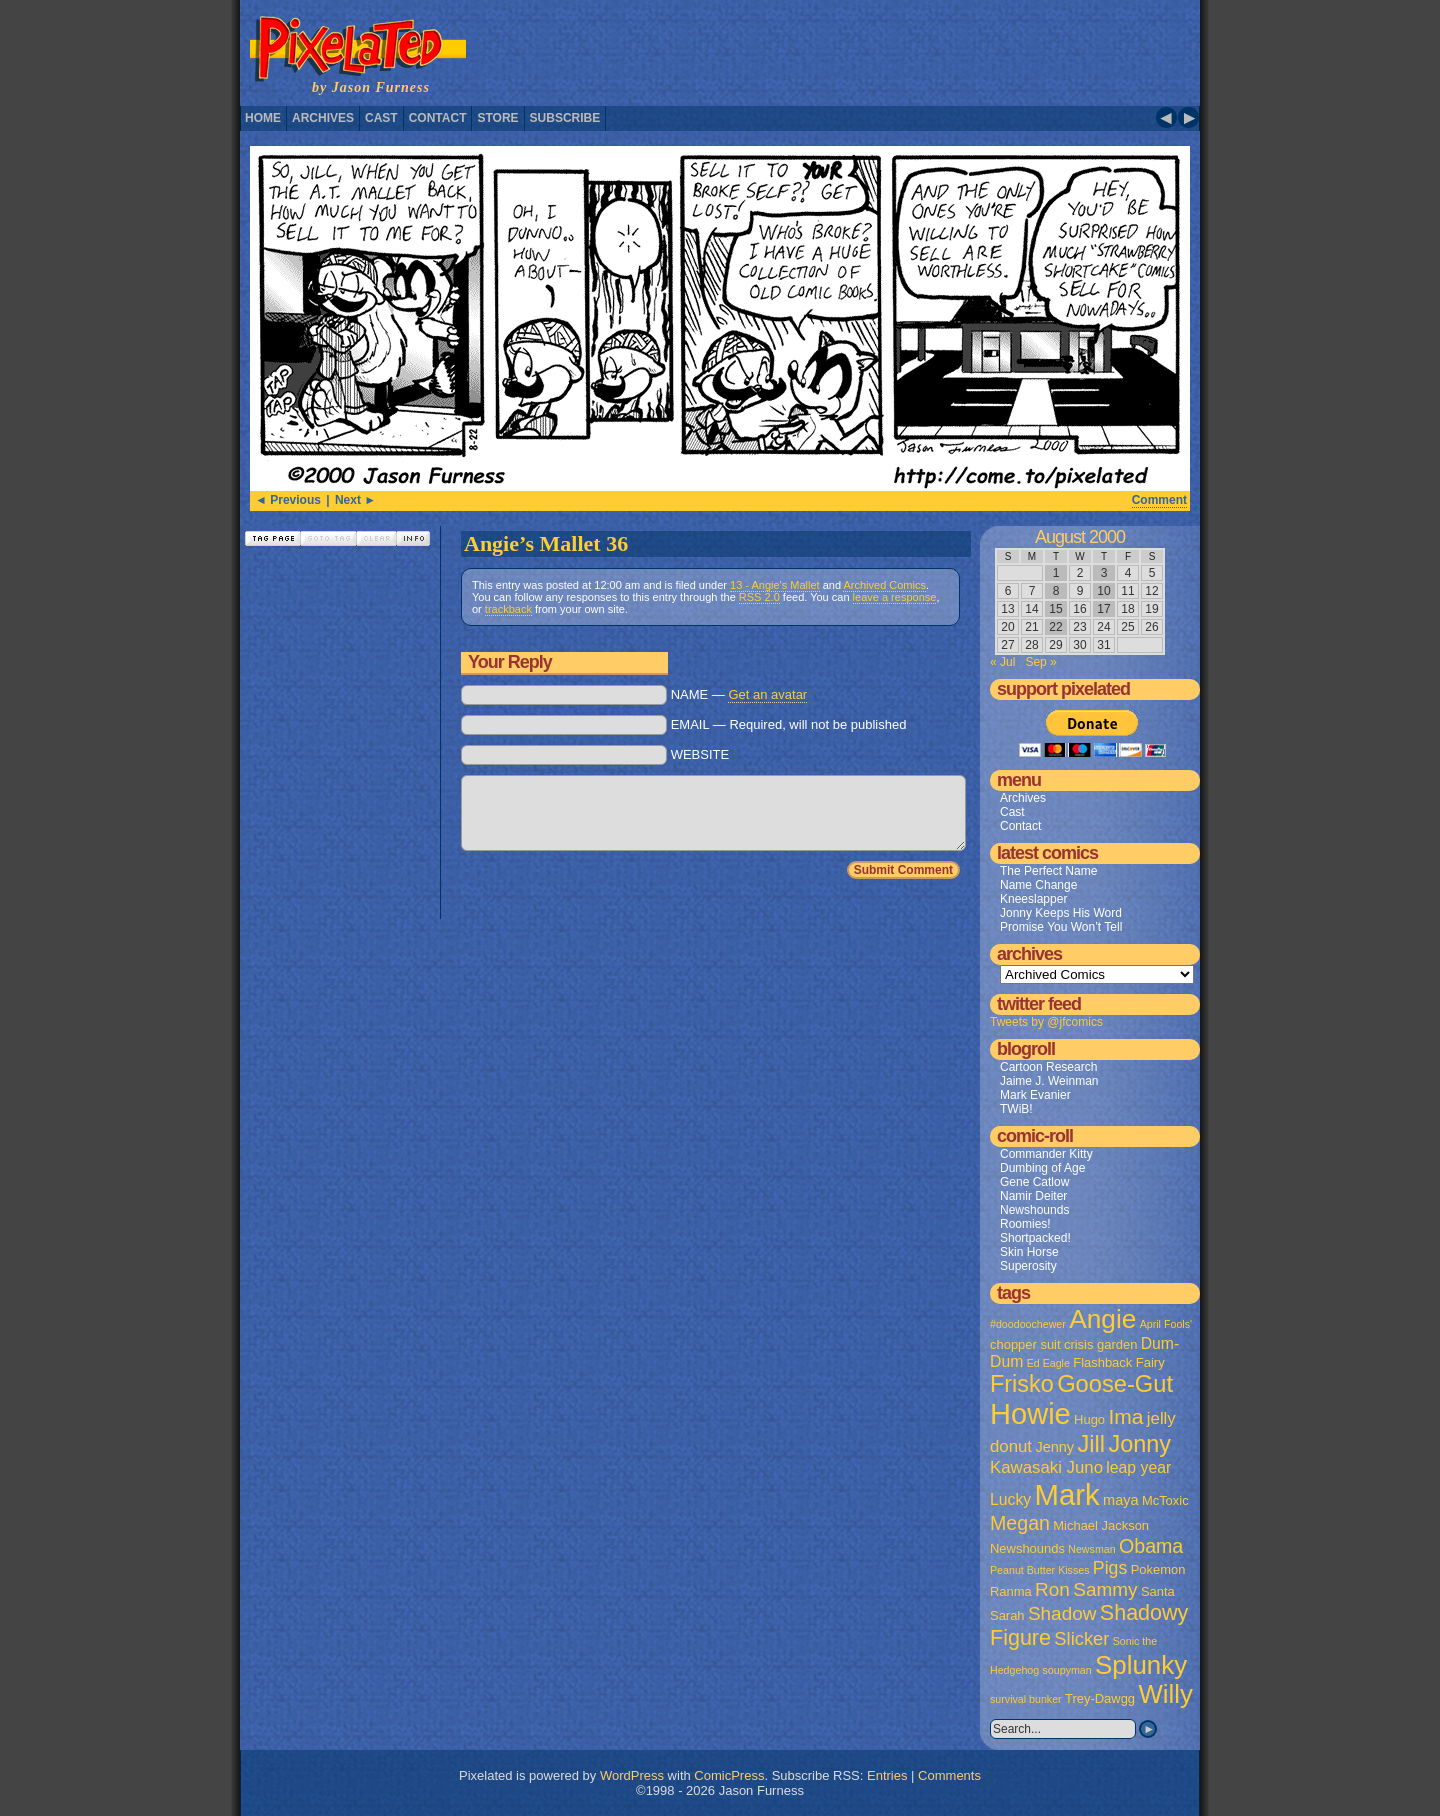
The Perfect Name (1048, 871)
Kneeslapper (1033, 899)
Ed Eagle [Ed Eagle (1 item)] (1048, 1363)
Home (263, 118)
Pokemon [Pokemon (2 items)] (1158, 1569)
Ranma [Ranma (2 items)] (1011, 1591)
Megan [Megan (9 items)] (1020, 1523)
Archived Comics (884, 585)
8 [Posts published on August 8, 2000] (1056, 591)
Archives (323, 118)
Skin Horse (1029, 1252)
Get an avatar (767, 694)
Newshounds (1034, 1210)
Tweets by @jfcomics (1046, 1022)
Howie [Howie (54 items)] (1030, 1414)
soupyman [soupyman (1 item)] (1067, 1670)
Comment (1159, 500)
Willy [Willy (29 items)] (1165, 1694)
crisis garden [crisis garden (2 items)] (1100, 1344)
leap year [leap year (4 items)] (1138, 1467)
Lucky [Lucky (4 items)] (1010, 1499)
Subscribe (565, 118)
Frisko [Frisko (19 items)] (1022, 1384)
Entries (887, 1775)
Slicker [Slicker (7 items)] (1081, 1638)
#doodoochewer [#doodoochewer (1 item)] (1028, 1324)
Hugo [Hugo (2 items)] (1089, 1419)
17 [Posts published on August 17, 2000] (1103, 609)
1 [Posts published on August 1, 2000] (1056, 573)
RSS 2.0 (759, 597)
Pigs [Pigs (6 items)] (1110, 1568)
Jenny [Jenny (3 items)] (1054, 1447)
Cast (381, 118)
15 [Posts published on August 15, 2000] (1055, 609)
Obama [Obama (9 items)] (1151, 1546)
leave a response (895, 597)
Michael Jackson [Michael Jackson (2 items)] (1101, 1525)
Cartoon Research (1048, 1067)
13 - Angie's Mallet (775, 585)
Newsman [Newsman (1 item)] (1091, 1549)
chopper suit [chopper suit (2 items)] (1025, 1344)
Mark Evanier (1035, 1095)
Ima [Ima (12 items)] (1125, 1416)
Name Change (1038, 885)
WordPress (632, 1775)
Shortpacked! (1035, 1238)
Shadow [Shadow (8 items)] (1062, 1613)
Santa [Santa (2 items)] (1158, 1591)
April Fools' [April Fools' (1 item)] (1166, 1324)
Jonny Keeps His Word (1061, 913)
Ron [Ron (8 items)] (1052, 1589)
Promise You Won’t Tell (1061, 927)
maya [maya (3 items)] (1120, 1500)
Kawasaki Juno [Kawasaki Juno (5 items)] (1046, 1467)
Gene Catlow (1034, 1182)
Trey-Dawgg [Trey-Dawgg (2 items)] (1100, 1698)
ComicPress (729, 1775)
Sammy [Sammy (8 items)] (1105, 1589)
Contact (438, 118)
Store (497, 118)
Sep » (1040, 662)
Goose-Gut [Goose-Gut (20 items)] (1115, 1384)
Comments (949, 1775)
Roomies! (1025, 1224)
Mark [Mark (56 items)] (1067, 1494)
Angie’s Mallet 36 (546, 543)
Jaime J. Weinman (1049, 1081)
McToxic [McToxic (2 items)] (1165, 1500)
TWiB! (1016, 1109)
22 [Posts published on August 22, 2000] (1055, 627)
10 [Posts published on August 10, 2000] (1103, 591)
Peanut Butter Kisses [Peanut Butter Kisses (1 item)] (1040, 1570)
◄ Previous (288, 500)
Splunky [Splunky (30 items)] (1141, 1665)
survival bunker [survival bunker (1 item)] (1026, 1699)
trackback (508, 609)
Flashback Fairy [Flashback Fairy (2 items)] (1118, 1362)
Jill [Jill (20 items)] (1091, 1444)
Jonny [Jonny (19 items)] (1139, 1444)
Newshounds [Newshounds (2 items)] (1027, 1548)
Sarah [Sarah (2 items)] (1007, 1615)
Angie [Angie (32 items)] (1102, 1319)
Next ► (355, 500)
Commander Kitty (1046, 1154)
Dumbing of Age (1042, 1168)
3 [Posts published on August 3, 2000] (1104, 573)
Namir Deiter (1033, 1196)
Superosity (1028, 1266)
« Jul (1002, 662)
